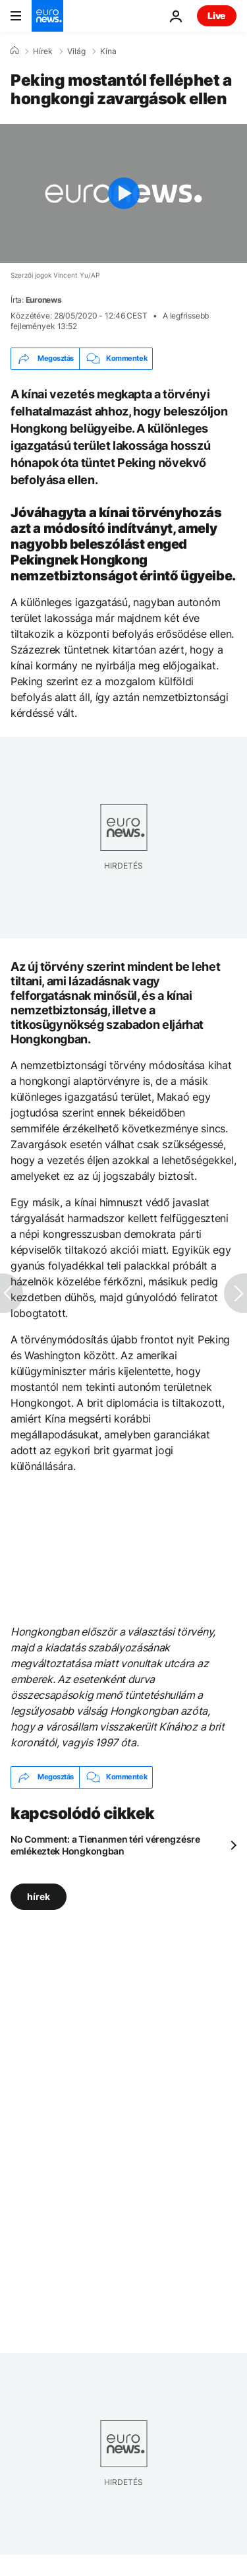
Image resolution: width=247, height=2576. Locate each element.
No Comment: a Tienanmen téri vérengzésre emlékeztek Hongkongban (105, 1844)
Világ (76, 51)
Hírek (43, 51)
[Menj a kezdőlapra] (47, 16)
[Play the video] (123, 193)
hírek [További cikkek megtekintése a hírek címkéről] (38, 1895)
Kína (108, 51)
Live (216, 15)
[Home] (14, 50)
